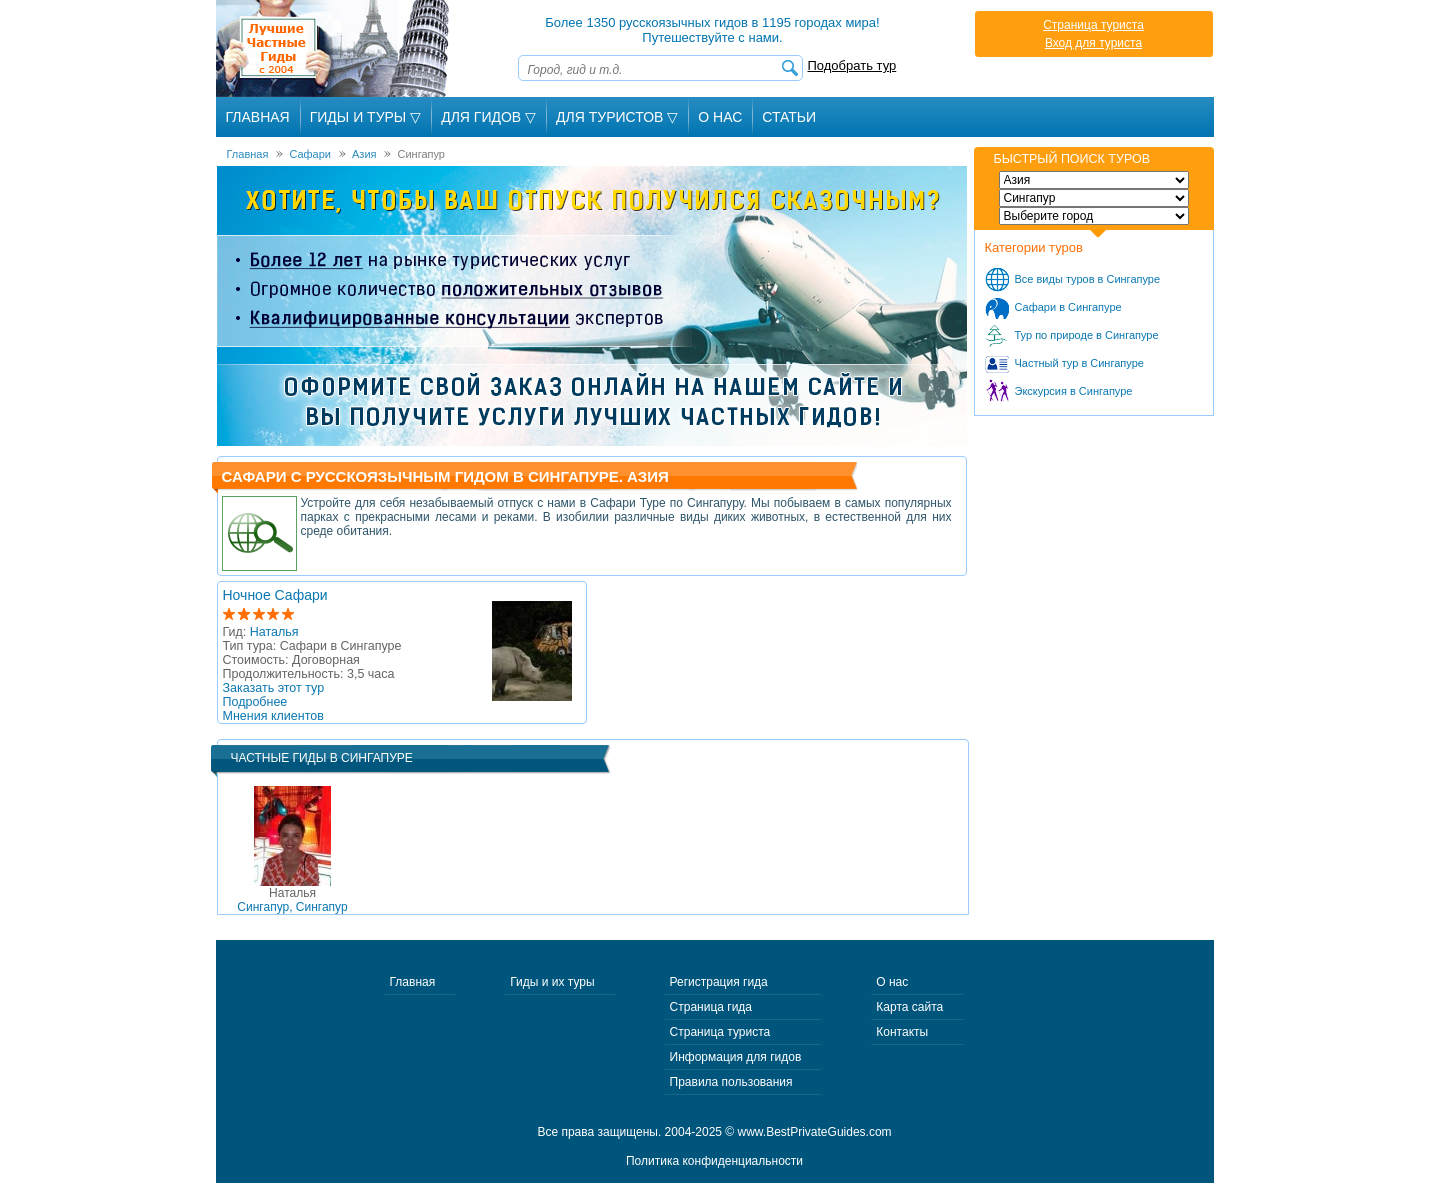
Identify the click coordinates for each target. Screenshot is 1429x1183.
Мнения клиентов (273, 716)
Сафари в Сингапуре (1068, 307)
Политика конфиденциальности (714, 1161)
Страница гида (711, 1007)
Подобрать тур (852, 65)
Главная (258, 117)
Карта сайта (909, 1007)
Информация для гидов (736, 1057)
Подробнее (255, 702)
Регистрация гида (719, 982)
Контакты (902, 1032)
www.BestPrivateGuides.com (815, 1132)
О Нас (720, 117)
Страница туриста (1093, 25)
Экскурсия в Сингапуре (1074, 391)
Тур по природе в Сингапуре (1087, 335)
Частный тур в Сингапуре (1079, 363)
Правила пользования (731, 1082)
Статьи (789, 117)
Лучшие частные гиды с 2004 (334, 48)
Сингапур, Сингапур (292, 900)
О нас (892, 982)
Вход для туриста (1093, 43)
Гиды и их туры (552, 982)
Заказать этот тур (274, 688)
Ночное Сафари (275, 595)
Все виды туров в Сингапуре (1088, 279)
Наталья (274, 632)
